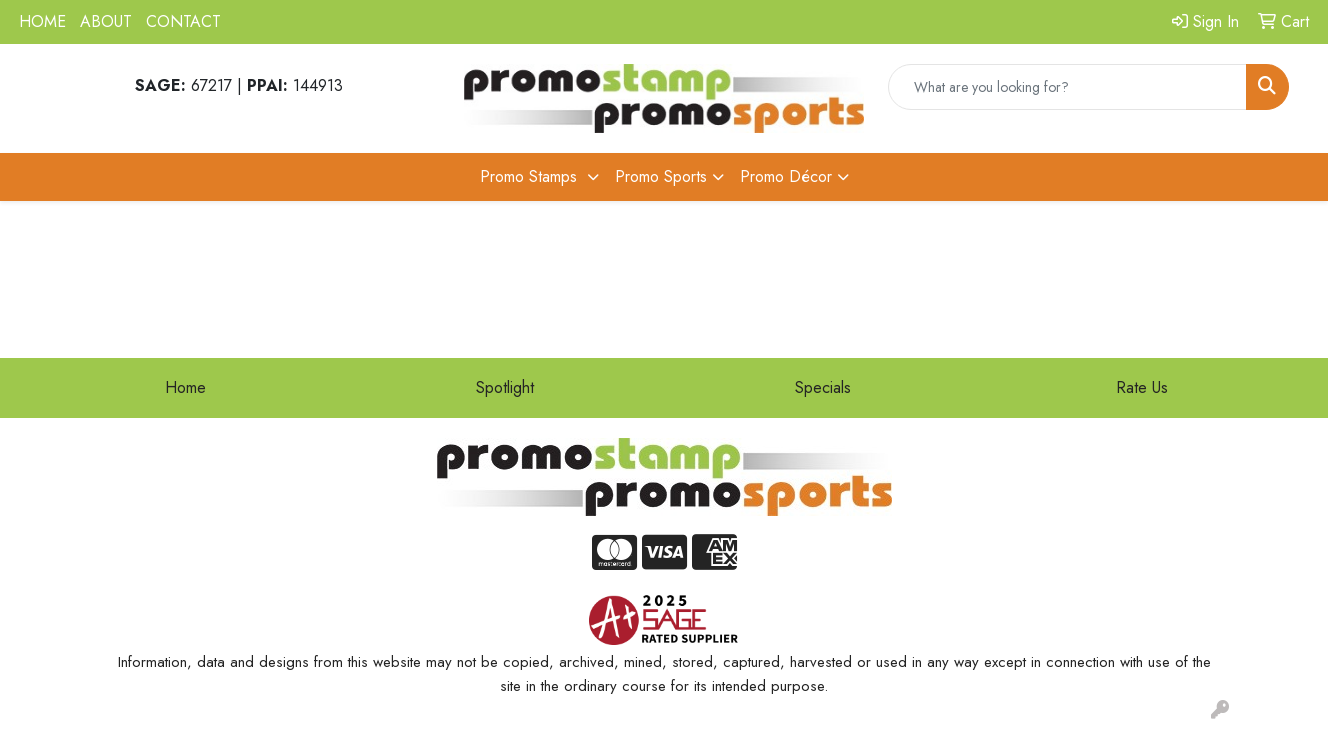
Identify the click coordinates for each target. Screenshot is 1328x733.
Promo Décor (786, 176)
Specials (823, 387)
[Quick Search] (1067, 87)
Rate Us (1142, 387)
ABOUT (106, 21)
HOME (42, 21)
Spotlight (505, 387)
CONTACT (183, 21)
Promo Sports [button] (661, 176)
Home (185, 387)
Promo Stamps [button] (531, 176)
